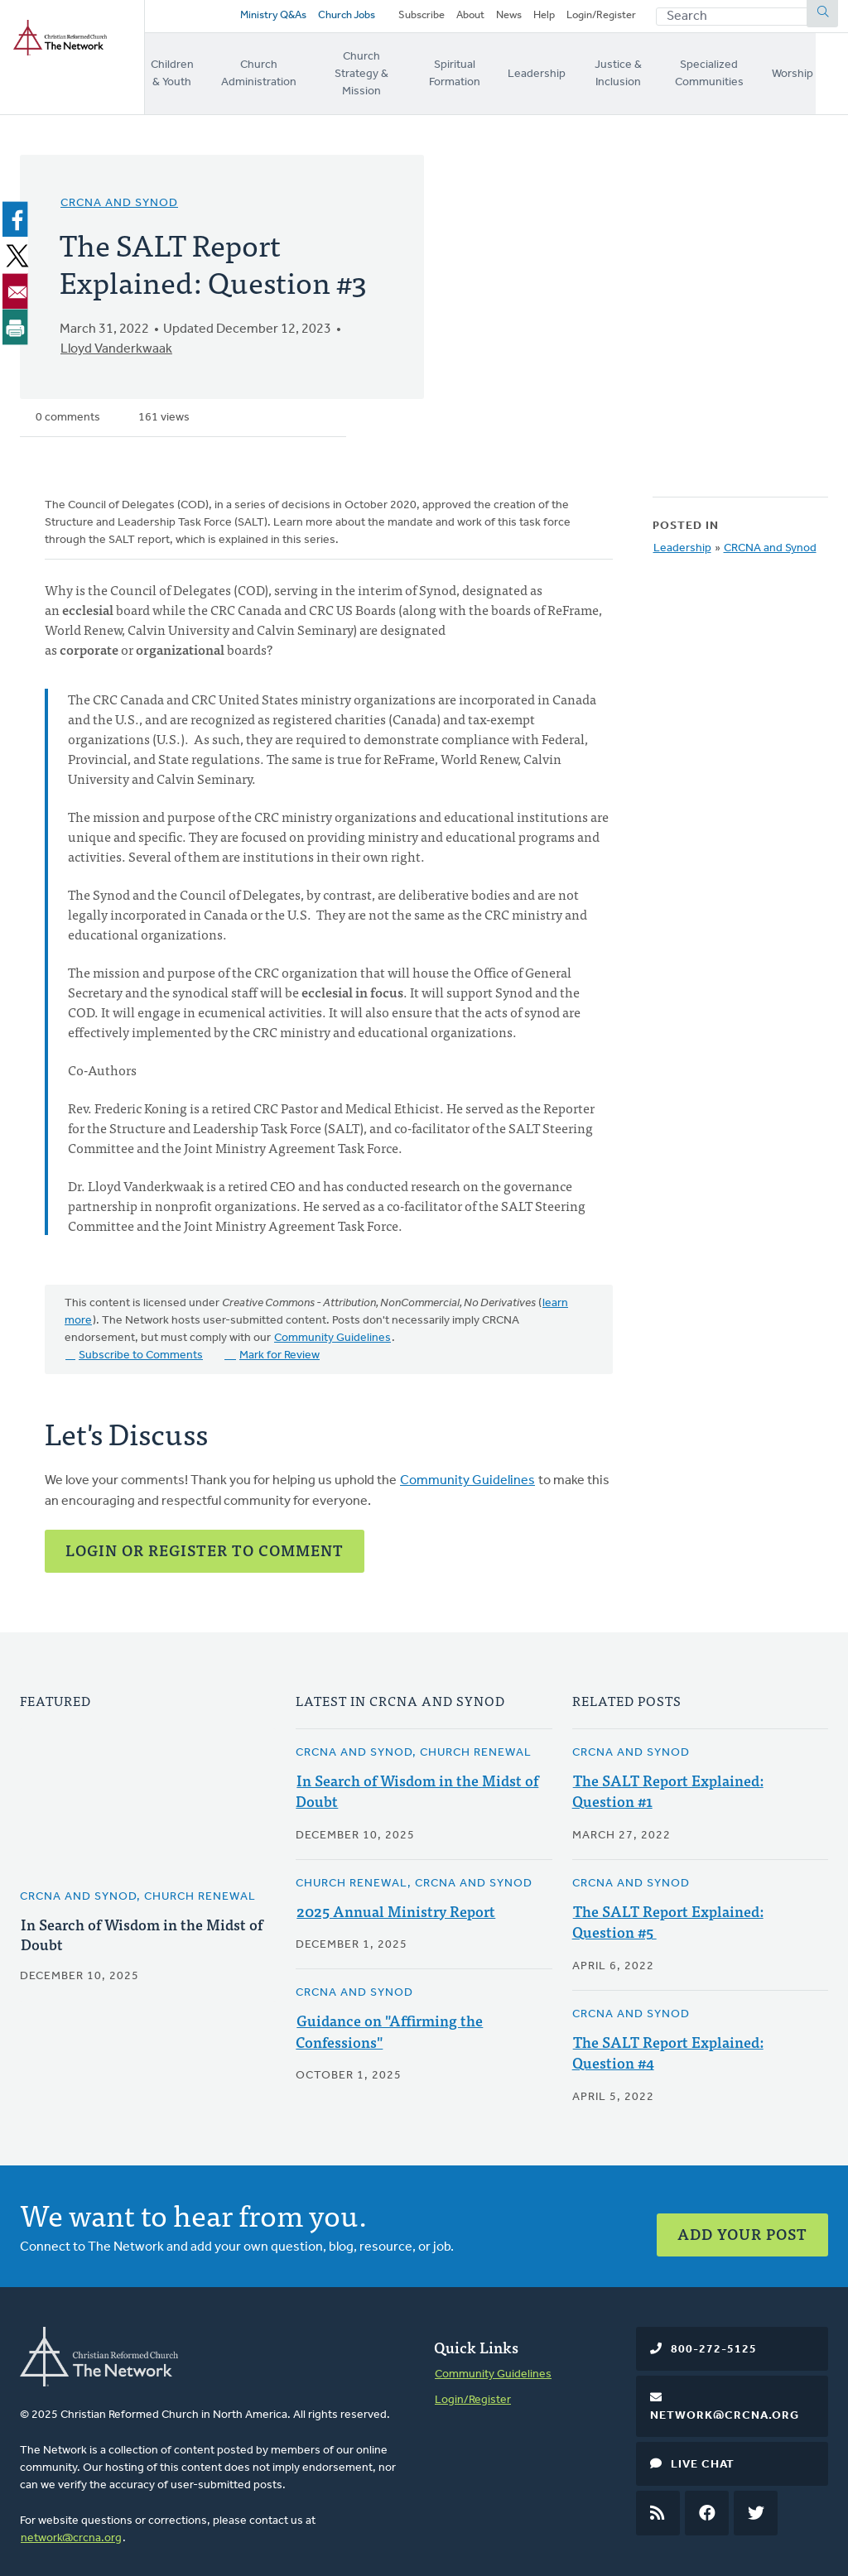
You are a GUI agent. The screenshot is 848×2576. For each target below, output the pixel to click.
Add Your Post (742, 2216)
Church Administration (265, 72)
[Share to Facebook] (18, 210)
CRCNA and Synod (119, 194)
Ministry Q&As (269, 18)
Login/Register (601, 18)
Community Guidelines (332, 1329)
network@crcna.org (71, 2527)
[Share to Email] (18, 281)
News (509, 18)
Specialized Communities (740, 72)
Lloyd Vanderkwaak (116, 340)
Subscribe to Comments (141, 1346)
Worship (827, 71)
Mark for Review (279, 1346)
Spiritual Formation (476, 72)
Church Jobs (342, 18)
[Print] (18, 317)
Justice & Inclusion (641, 72)
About (470, 18)
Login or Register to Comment (204, 1540)
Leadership (559, 71)
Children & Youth (174, 72)
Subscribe (421, 18)
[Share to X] (18, 246)
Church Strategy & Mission (375, 72)
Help (544, 18)
